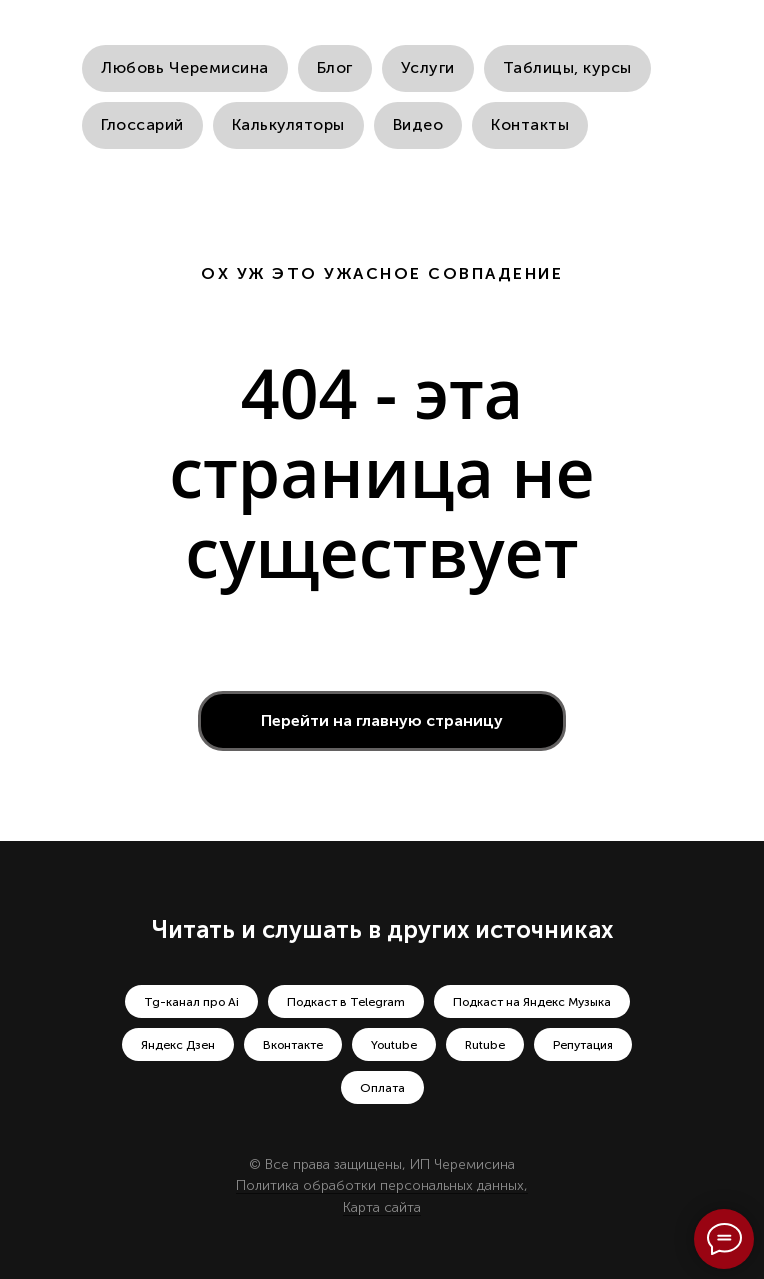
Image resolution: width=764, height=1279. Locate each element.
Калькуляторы (288, 124)
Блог (335, 67)
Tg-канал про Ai (191, 1002)
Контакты (530, 124)
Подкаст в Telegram (346, 1002)
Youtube (394, 1045)
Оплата (382, 1088)
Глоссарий (142, 124)
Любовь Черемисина (185, 67)
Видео (418, 124)
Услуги (428, 67)
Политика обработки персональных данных (380, 1185)
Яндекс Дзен (178, 1045)
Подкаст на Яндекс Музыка (532, 1002)
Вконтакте (293, 1045)
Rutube (485, 1045)
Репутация (583, 1045)
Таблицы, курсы (567, 67)
